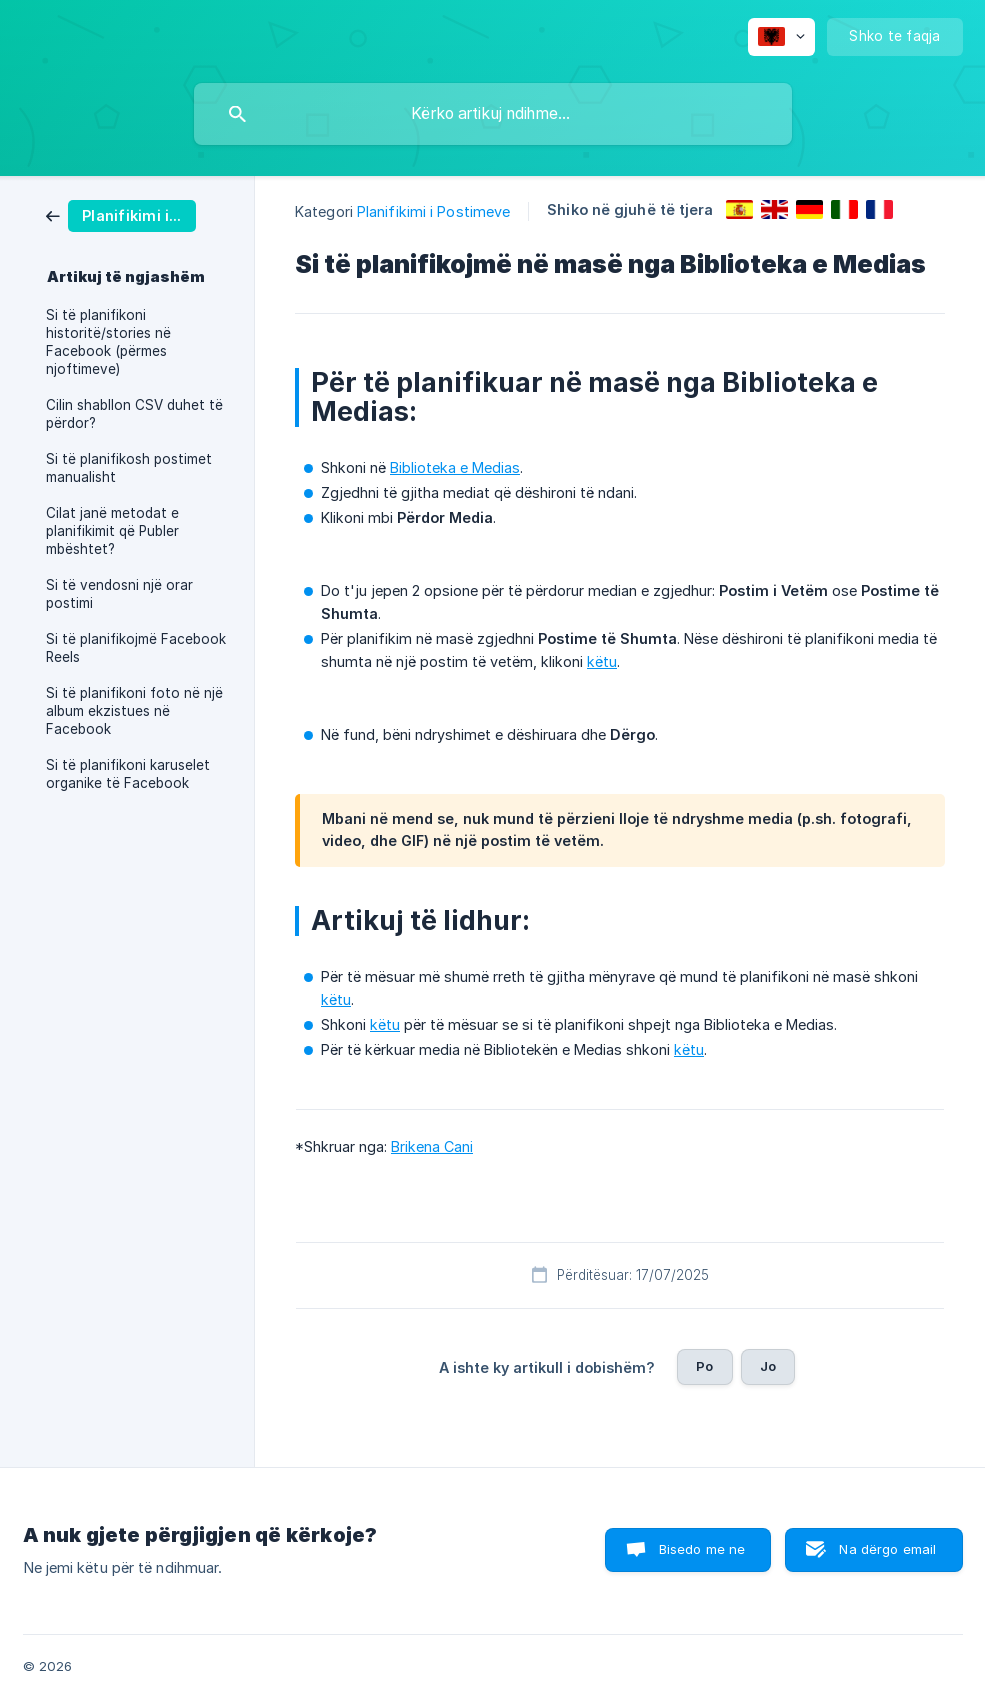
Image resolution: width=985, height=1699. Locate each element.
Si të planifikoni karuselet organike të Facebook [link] (128, 774)
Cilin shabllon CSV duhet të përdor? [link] (134, 414)
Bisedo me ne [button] (702, 1549)
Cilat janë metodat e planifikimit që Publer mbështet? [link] (112, 531)
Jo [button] (768, 1366)
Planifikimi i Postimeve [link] (433, 211)
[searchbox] (493, 114)
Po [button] (704, 1366)
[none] (781, 37)
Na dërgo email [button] (887, 1549)
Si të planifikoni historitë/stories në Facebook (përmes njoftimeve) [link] (108, 342)
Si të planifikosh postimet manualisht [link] (129, 468)
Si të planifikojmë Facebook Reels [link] (136, 648)
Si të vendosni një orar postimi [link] (119, 594)
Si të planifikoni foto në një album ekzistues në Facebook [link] (134, 711)
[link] (121, 214)
